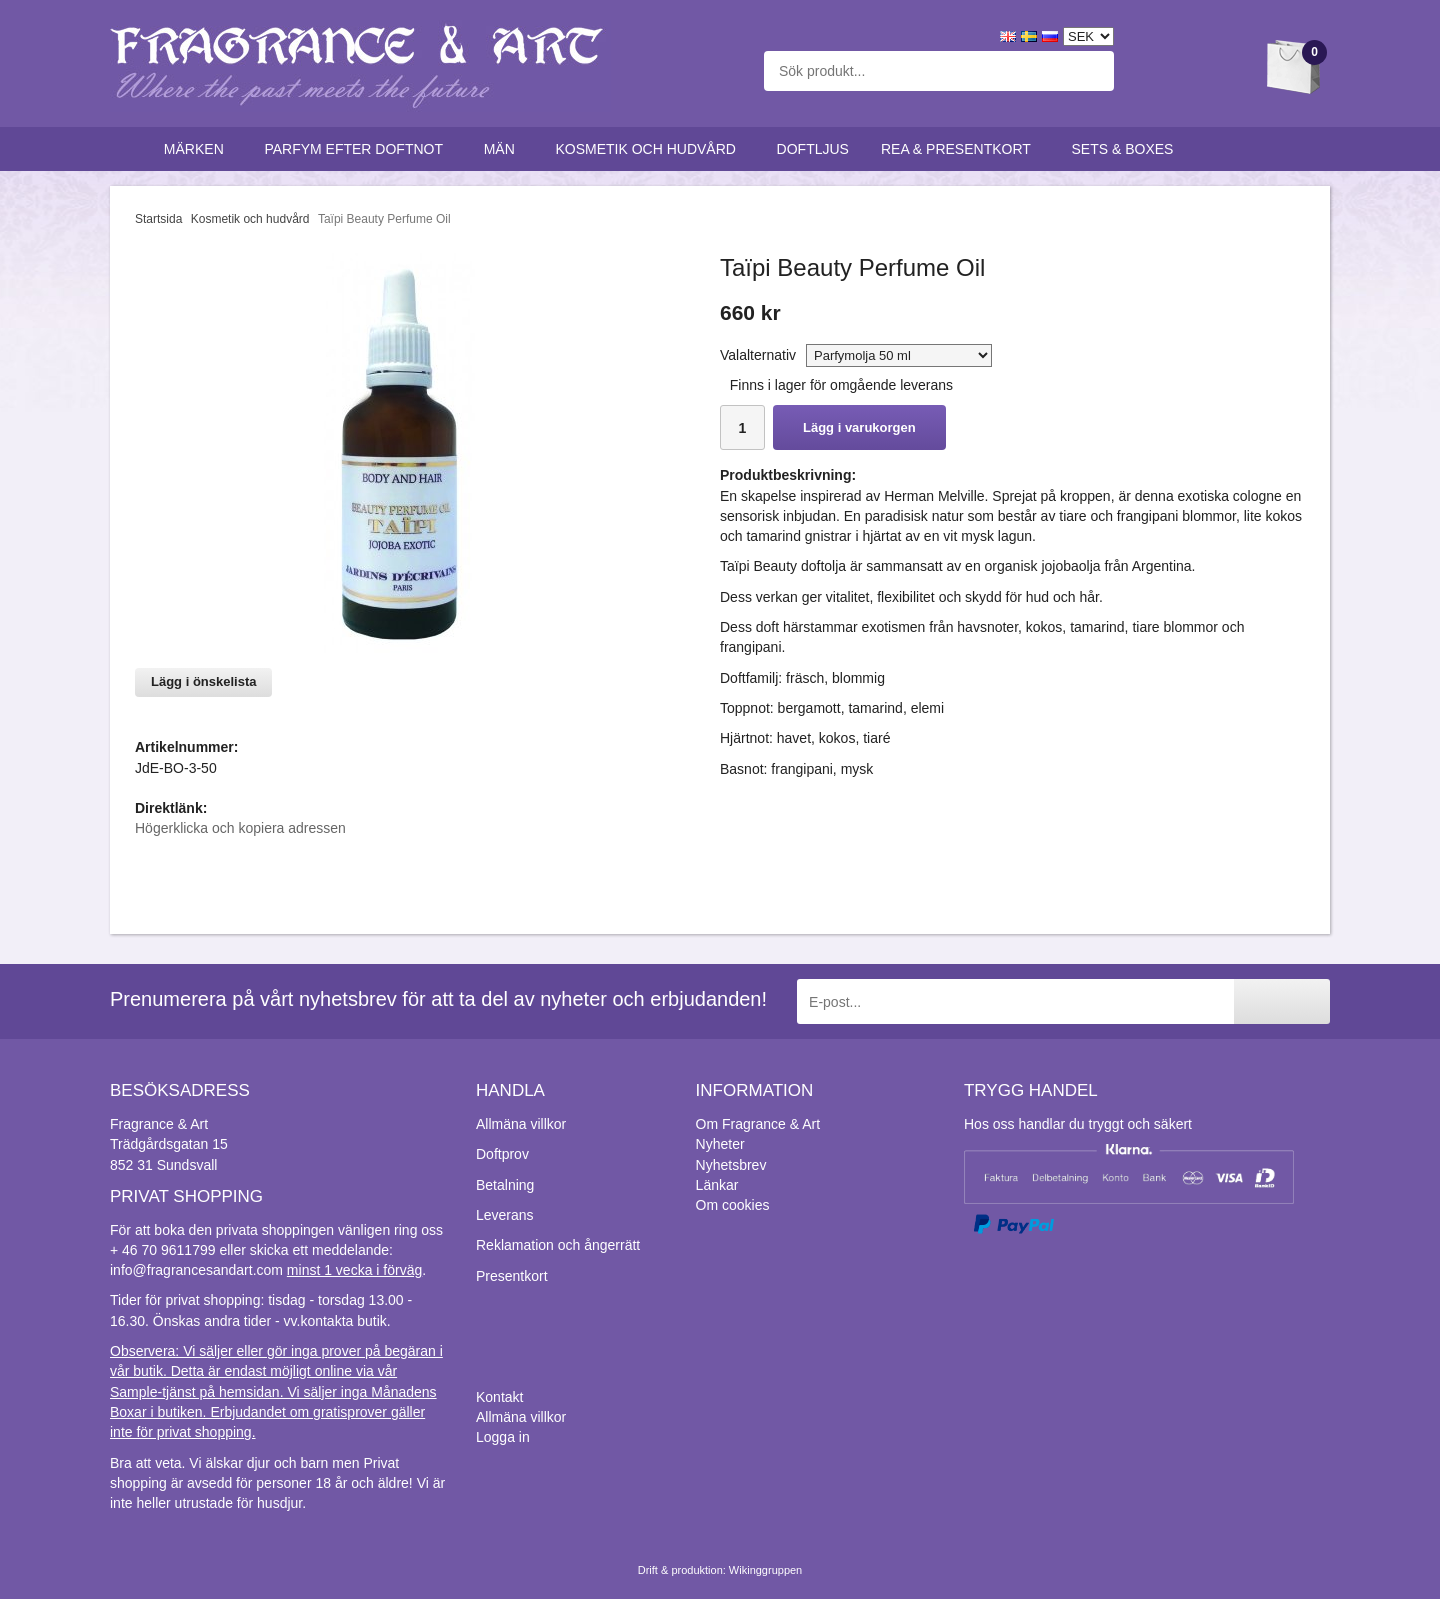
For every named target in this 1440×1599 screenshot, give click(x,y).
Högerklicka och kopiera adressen (240, 828)
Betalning (505, 1185)
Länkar (717, 1185)
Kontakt (499, 1397)
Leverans (505, 1215)
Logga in (503, 1437)
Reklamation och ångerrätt (558, 1245)
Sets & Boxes (1127, 149)
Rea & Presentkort (960, 149)
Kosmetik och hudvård (649, 149)
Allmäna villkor (521, 1124)
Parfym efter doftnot (357, 149)
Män (504, 149)
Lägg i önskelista (203, 681)
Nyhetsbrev (731, 1165)
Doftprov (502, 1154)
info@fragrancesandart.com (196, 1270)
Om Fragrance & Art (758, 1124)
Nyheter (720, 1144)
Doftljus (813, 149)
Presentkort (512, 1276)
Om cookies (733, 1205)
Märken (198, 149)
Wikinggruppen (765, 1570)
